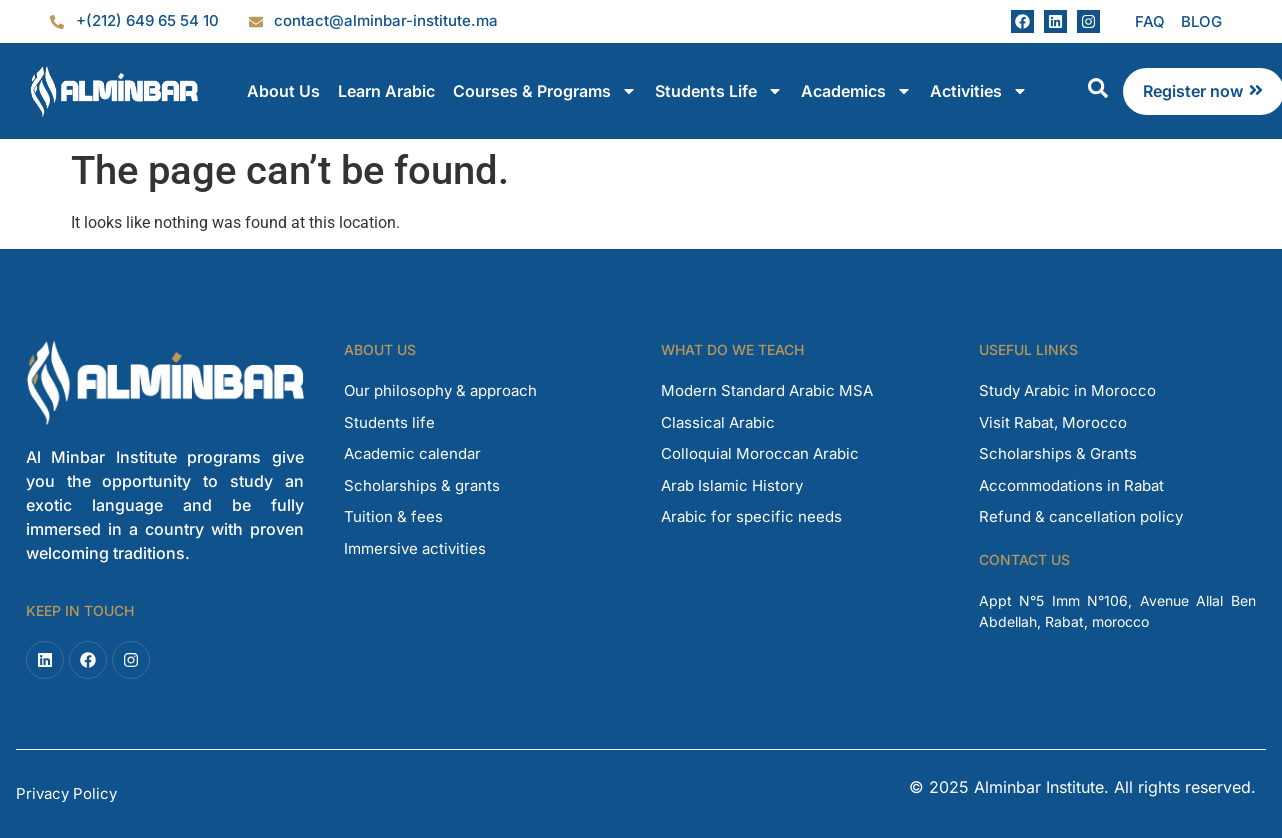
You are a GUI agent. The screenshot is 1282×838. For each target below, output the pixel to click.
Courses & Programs (545, 91)
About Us (283, 91)
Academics (856, 91)
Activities (979, 91)
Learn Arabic (386, 91)
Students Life (719, 91)
